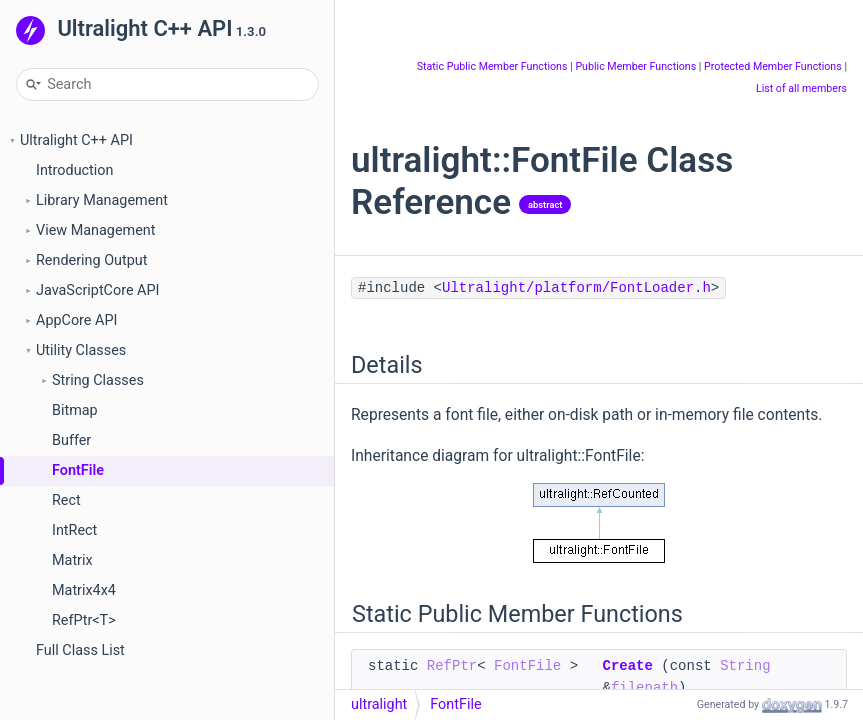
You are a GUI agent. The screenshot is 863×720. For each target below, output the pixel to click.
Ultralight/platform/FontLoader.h (576, 288)
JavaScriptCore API (98, 290)
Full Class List (80, 650)
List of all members (801, 88)
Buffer (71, 440)
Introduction (74, 170)
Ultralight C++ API (76, 140)
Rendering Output (91, 260)
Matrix (72, 560)
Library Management (102, 200)
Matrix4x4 (84, 590)
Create (627, 666)
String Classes (98, 380)
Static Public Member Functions (492, 66)
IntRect (74, 530)
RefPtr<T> (84, 620)
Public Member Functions (635, 66)
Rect (66, 500)
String (745, 666)
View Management (95, 230)
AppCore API (76, 320)
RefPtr (452, 666)
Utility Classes (81, 350)
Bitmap (75, 410)
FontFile (78, 470)
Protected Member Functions (773, 66)
